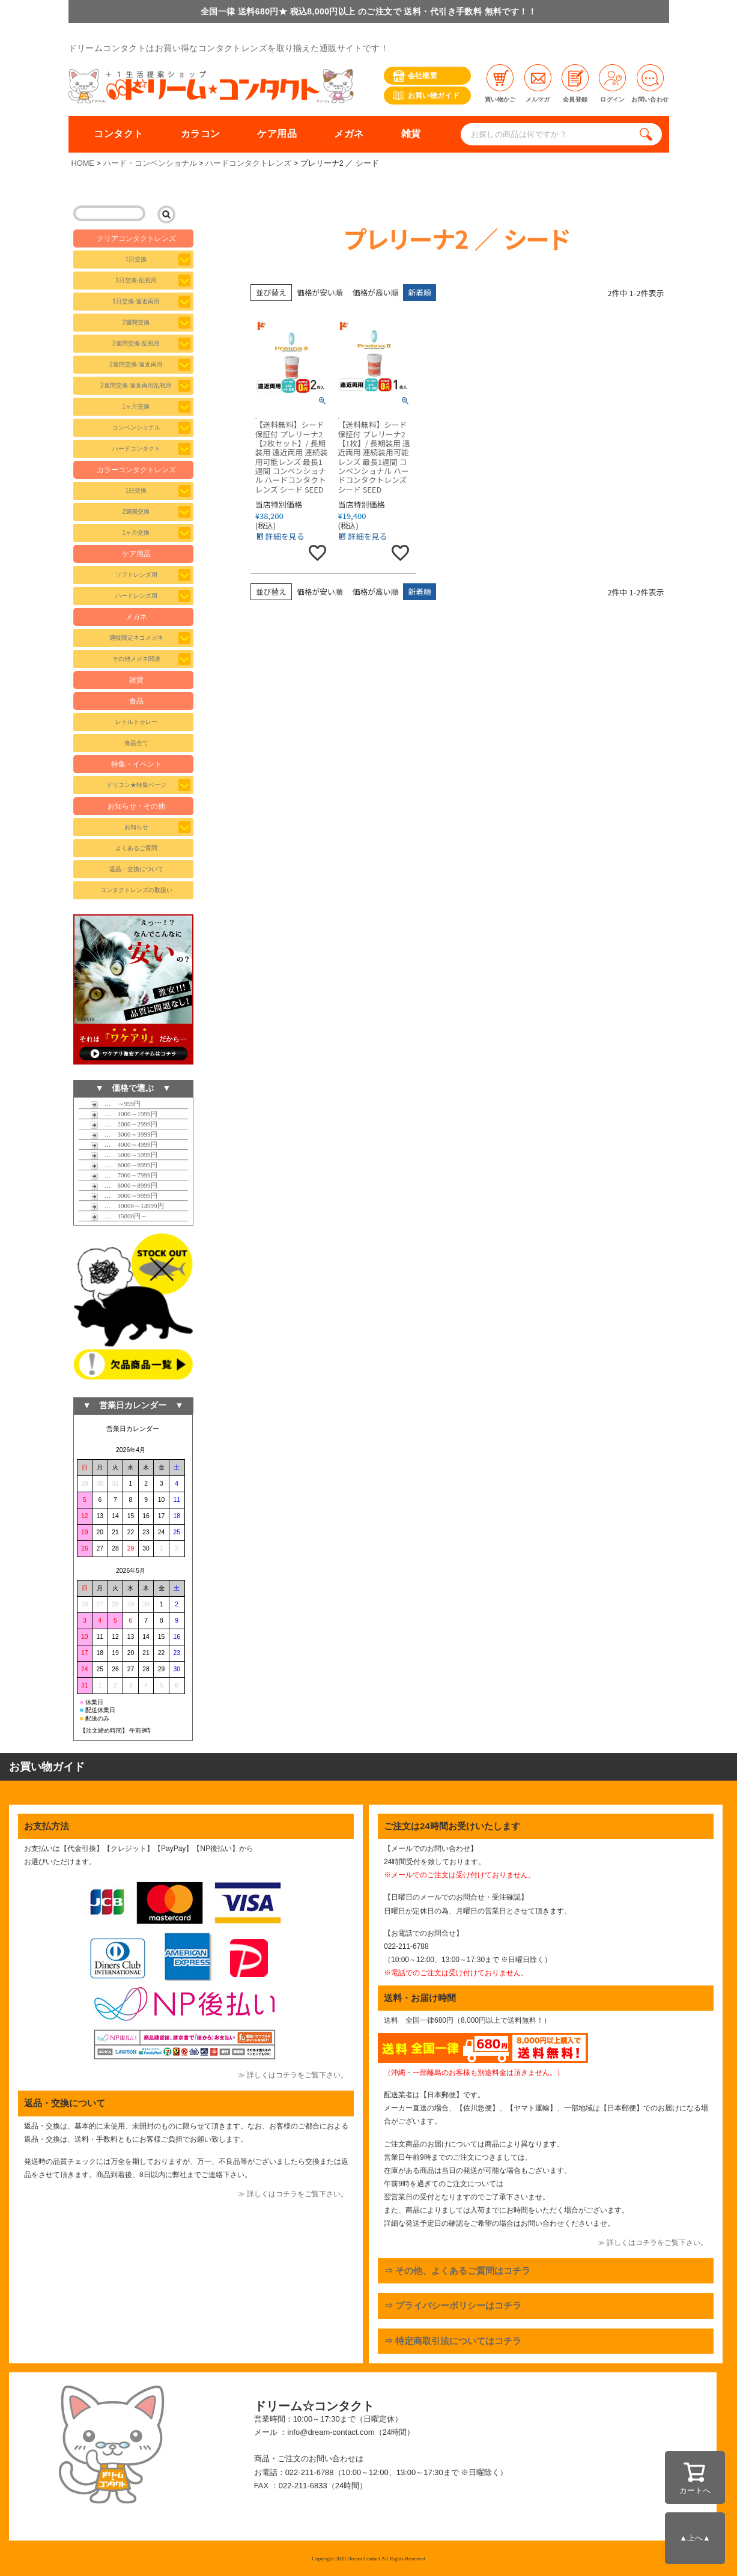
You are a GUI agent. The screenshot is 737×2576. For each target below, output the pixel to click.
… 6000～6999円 (124, 1164)
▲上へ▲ (694, 2537)
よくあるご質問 (136, 848)
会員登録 (575, 83)
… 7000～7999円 (124, 1175)
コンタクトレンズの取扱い (136, 890)
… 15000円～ (119, 1216)
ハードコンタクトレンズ (248, 163)
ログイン (612, 83)
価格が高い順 (376, 292)
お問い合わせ (650, 83)
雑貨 (411, 134)
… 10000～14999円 (127, 1205)
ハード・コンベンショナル (150, 163)
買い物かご (500, 83)
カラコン (200, 134)
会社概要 (415, 76)
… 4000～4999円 (124, 1144)
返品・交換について (136, 869)
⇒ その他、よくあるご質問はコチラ (457, 2270)
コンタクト (118, 134)
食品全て (136, 743)
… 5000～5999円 (124, 1154)
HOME (82, 163)
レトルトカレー (136, 721)
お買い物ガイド (426, 95)
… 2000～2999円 (124, 1124)
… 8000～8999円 (124, 1185)
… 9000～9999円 (124, 1195)
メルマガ (537, 83)
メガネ (348, 134)
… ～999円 (116, 1103)
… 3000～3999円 (124, 1134)
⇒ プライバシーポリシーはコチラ (452, 2305)
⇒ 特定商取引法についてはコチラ (452, 2341)
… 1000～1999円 (124, 1113)
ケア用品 (277, 134)
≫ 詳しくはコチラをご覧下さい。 (293, 2075)
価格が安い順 (320, 292)
